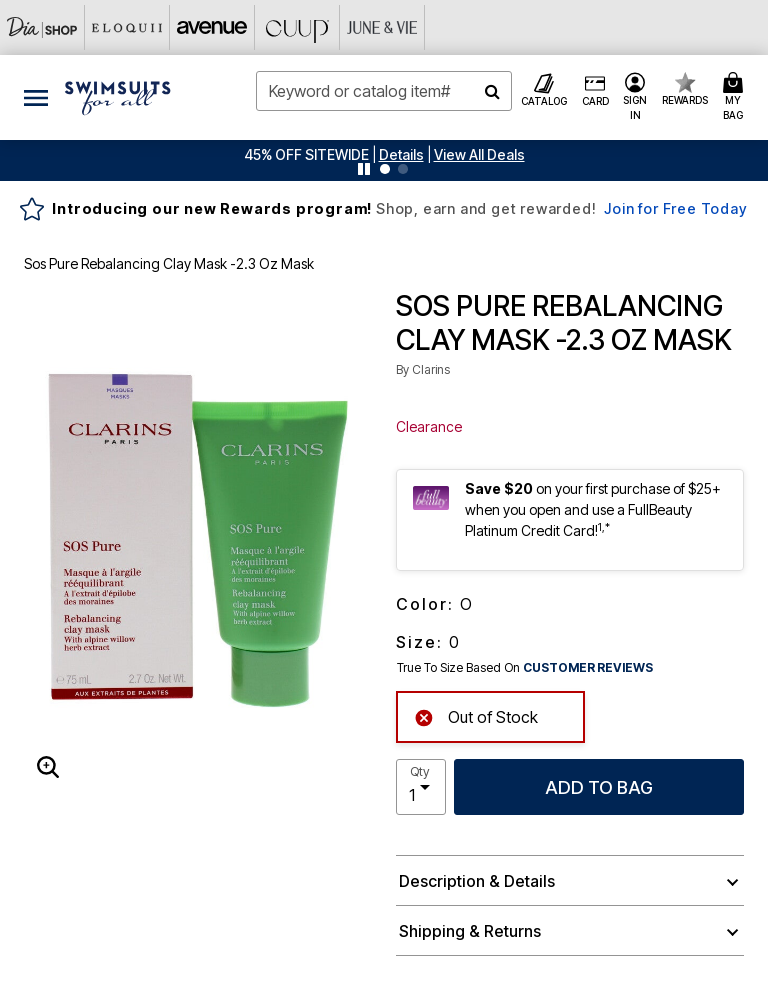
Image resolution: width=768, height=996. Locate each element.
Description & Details (477, 881)
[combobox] (384, 91)
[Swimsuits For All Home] (118, 96)
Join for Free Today (675, 208)
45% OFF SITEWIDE (306, 154)
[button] (401, 154)
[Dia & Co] (42, 27)
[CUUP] (297, 27)
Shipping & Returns (470, 931)
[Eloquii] (127, 27)
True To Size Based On (525, 668)
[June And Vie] (382, 27)
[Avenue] (212, 27)
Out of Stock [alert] (476, 715)
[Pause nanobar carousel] (364, 169)
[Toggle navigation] (36, 97)
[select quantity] (421, 787)
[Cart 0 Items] (736, 97)
